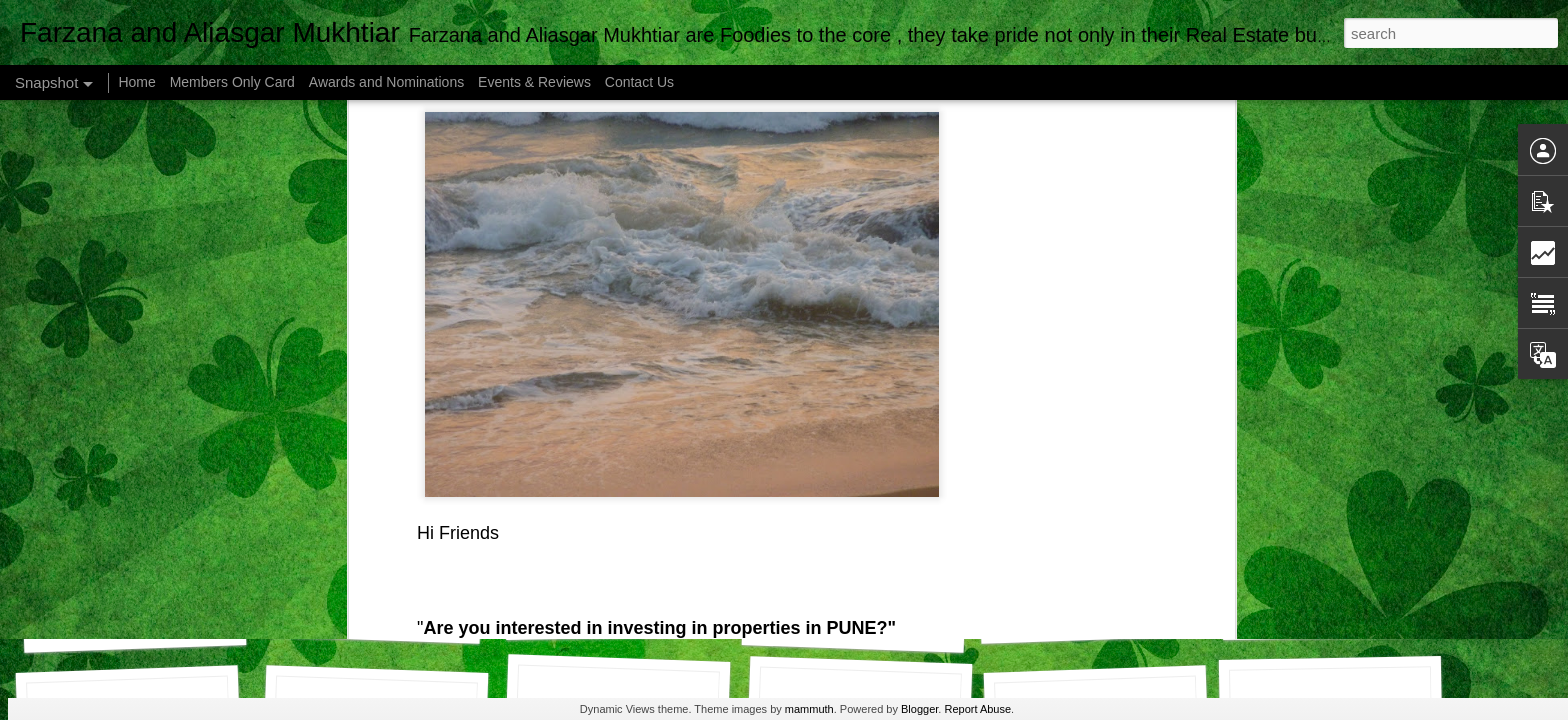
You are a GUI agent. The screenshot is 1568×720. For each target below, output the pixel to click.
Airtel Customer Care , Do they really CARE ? (692, 614)
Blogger (919, 709)
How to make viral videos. (148, 627)
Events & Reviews (534, 82)
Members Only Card (234, 82)
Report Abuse (977, 709)
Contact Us (639, 82)
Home (136, 82)
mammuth (809, 709)
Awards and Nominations (388, 82)
